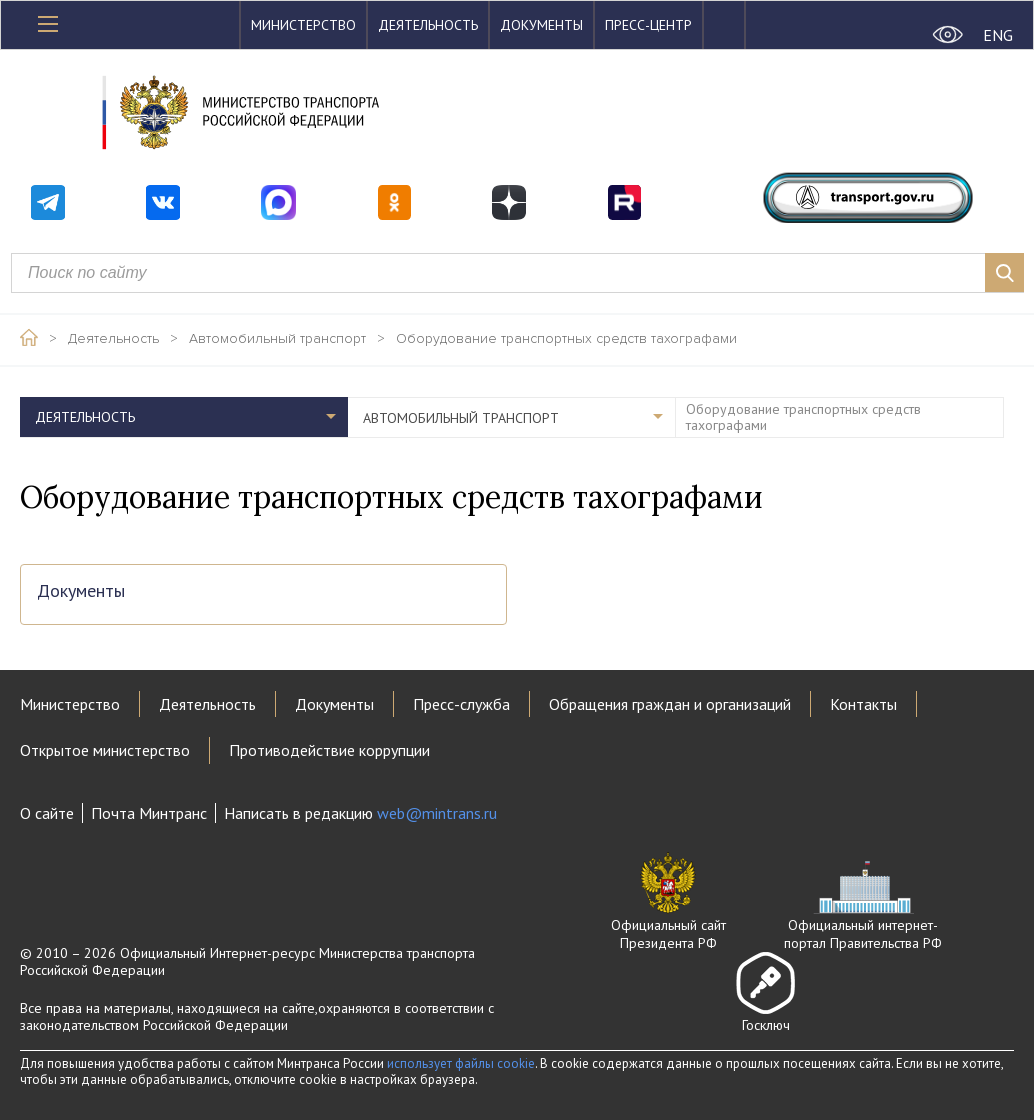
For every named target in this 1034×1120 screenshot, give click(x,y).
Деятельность (428, 25)
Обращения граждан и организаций (670, 704)
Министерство (303, 25)
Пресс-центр (648, 25)
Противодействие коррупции (329, 750)
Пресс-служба (461, 704)
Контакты (863, 704)
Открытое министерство (105, 750)
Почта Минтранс (149, 813)
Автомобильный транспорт (277, 339)
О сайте (47, 813)
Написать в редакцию (360, 813)
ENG (998, 35)
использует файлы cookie (461, 1063)
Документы (541, 25)
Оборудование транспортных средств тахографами (566, 339)
